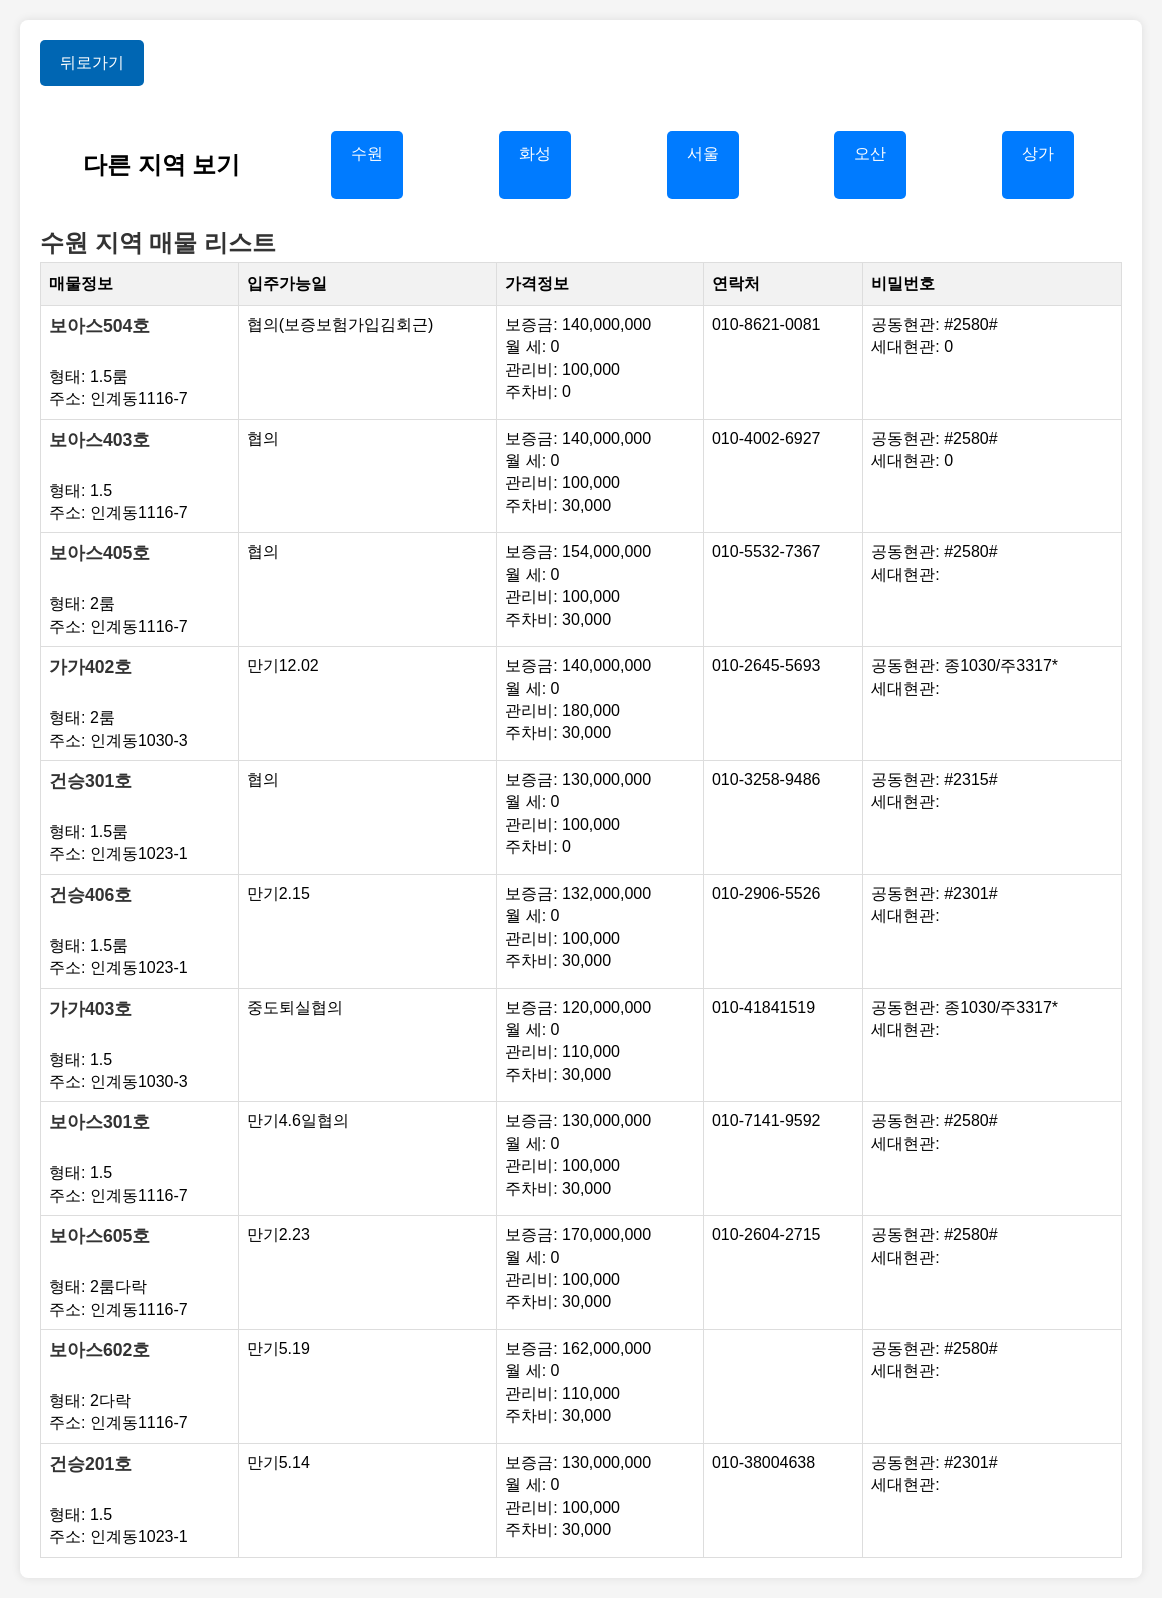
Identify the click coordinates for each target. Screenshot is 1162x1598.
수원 (367, 153)
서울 (703, 153)
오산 (870, 153)
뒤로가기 (92, 62)
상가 (1038, 153)
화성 (535, 153)
